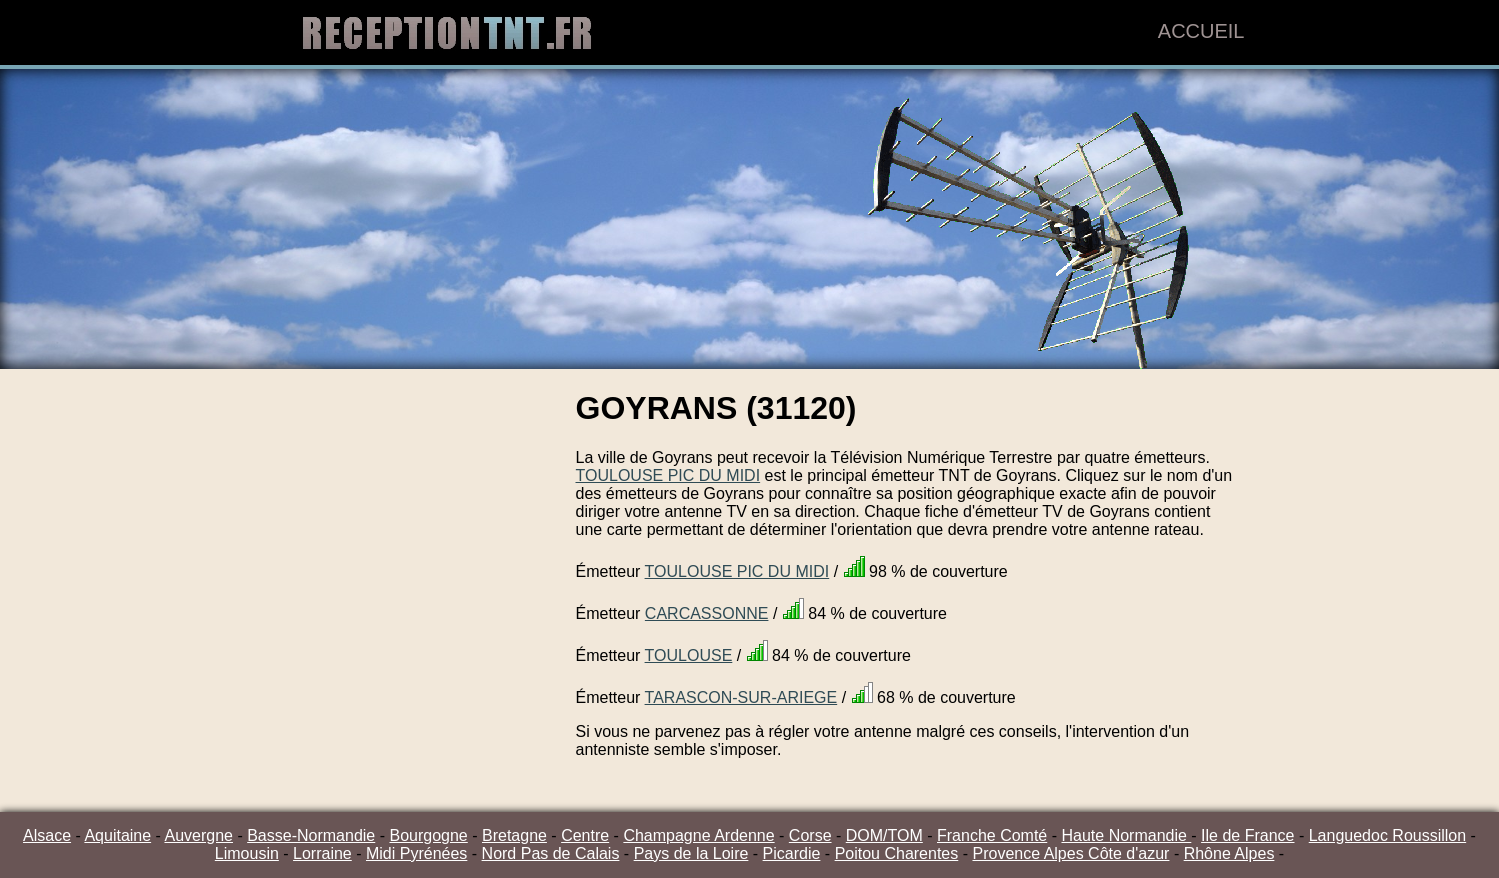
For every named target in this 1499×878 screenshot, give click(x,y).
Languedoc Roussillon (1387, 835)
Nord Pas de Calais (551, 853)
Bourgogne (428, 835)
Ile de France (1247, 835)
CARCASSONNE (707, 613)
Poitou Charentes (897, 853)
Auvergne (198, 835)
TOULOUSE (689, 655)
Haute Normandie (1126, 835)
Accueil (1201, 31)
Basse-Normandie (311, 835)
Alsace (47, 835)
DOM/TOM (884, 835)
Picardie (792, 853)
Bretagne (514, 835)
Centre (585, 835)
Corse (810, 835)
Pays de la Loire (691, 853)
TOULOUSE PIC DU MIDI (668, 475)
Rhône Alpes (1229, 853)
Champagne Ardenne (698, 835)
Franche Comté (992, 835)
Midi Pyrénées (416, 853)
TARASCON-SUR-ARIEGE (741, 697)
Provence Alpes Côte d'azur (1070, 853)
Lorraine (322, 853)
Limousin (247, 853)
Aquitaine (117, 835)
